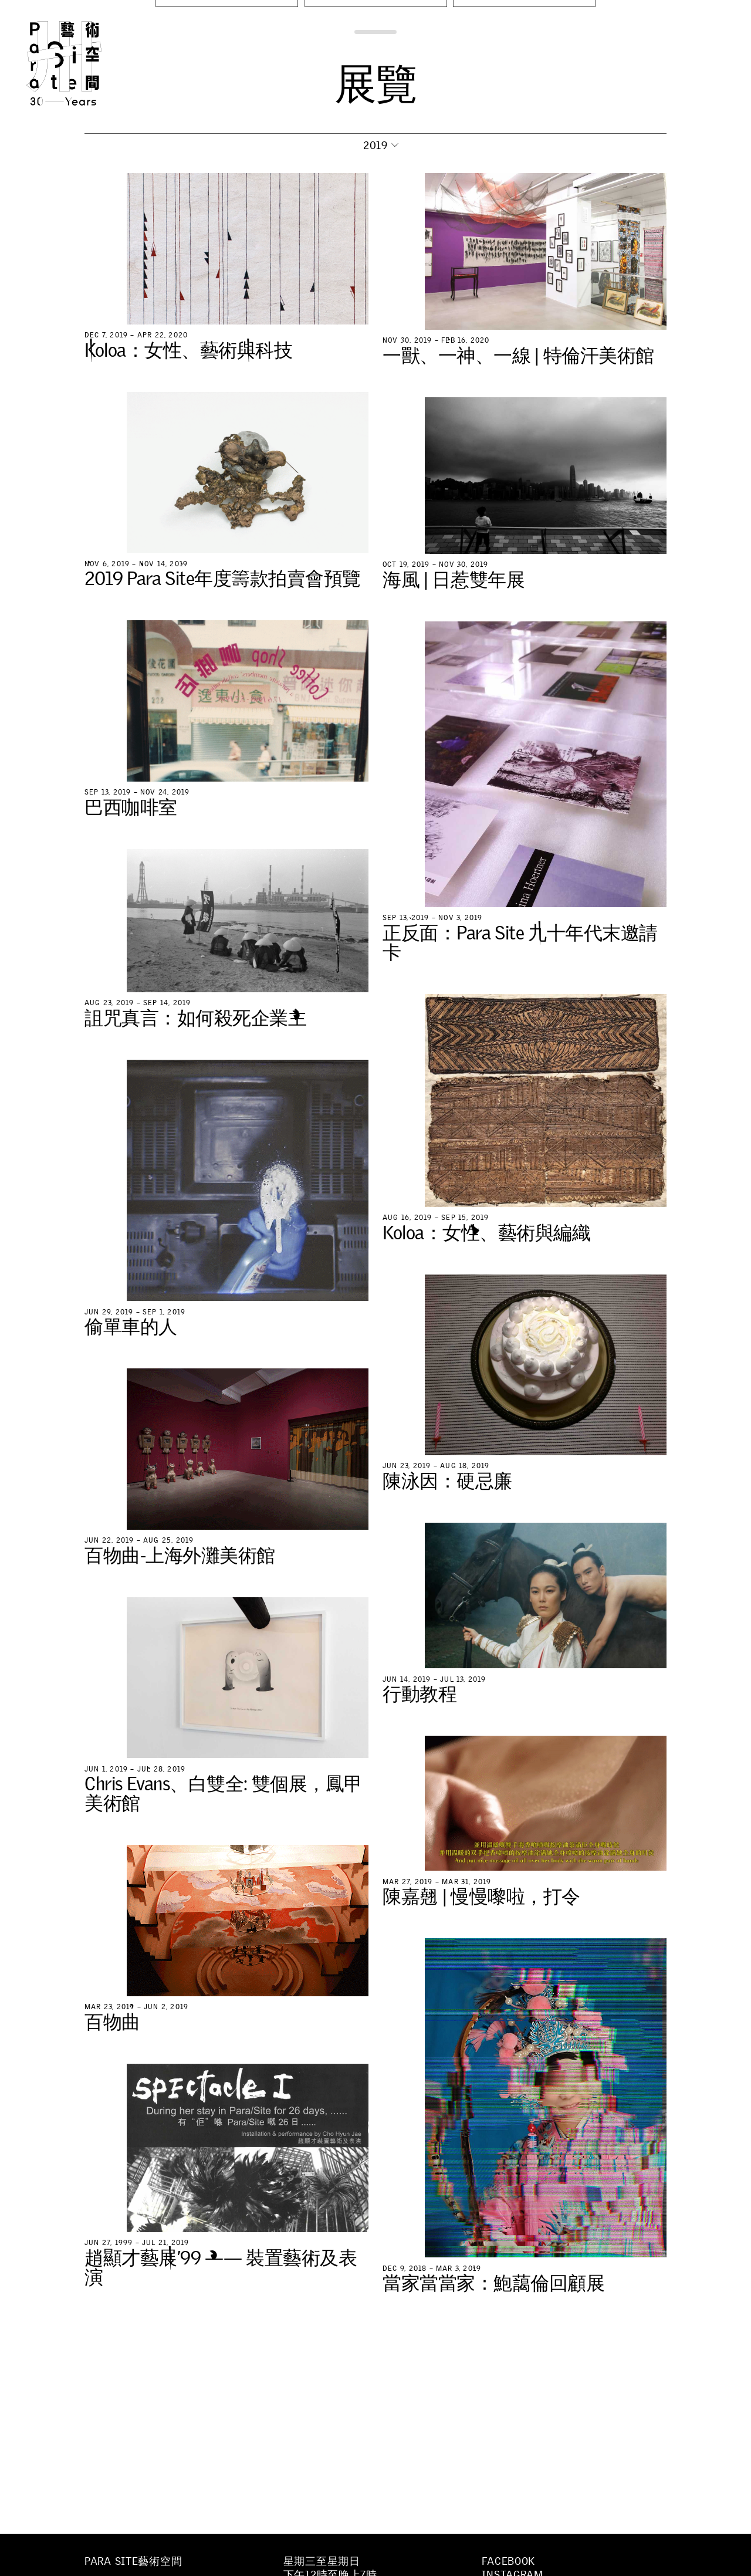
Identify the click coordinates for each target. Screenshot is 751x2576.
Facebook (508, 2561)
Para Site (83, 63)
